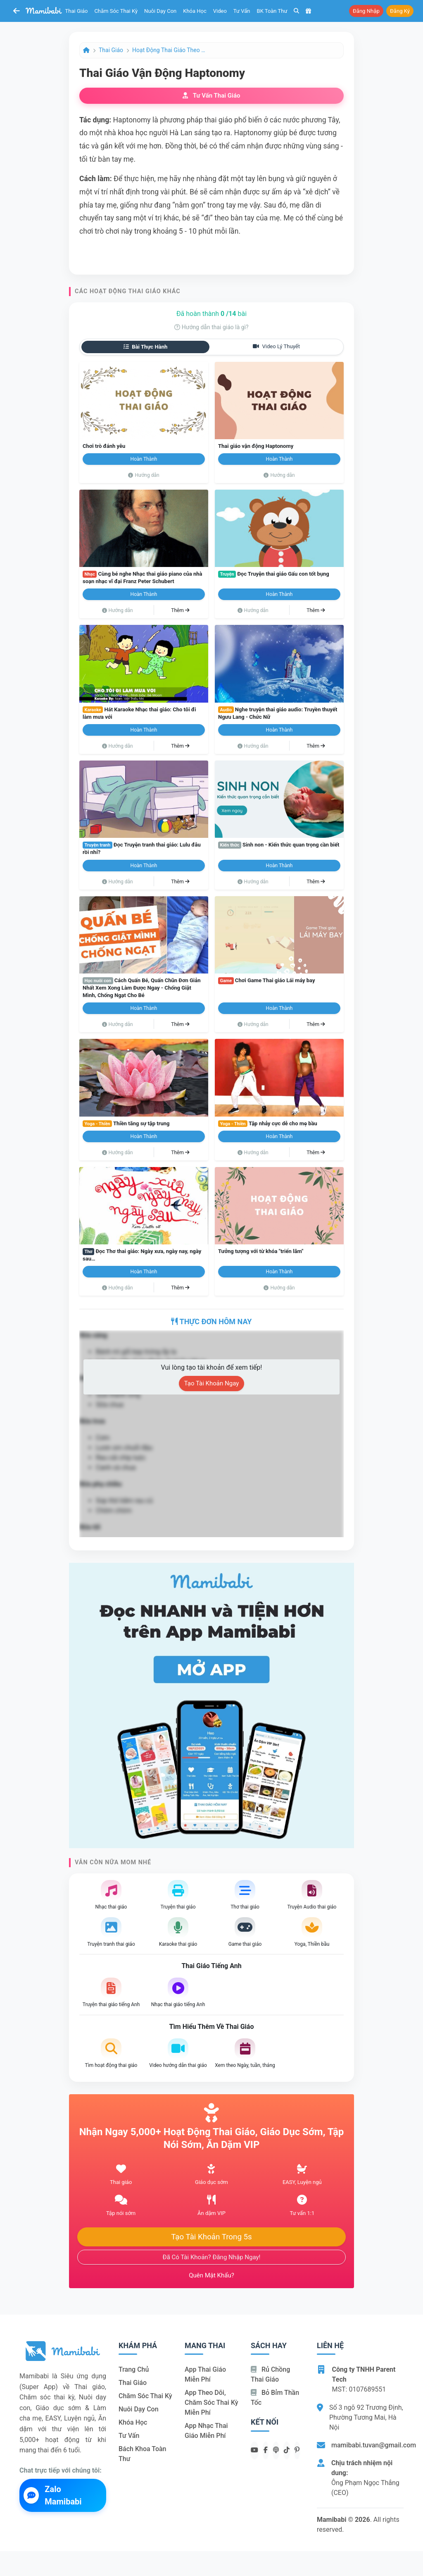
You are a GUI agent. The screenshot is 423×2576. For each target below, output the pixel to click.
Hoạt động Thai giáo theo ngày (169, 50)
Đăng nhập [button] (366, 11)
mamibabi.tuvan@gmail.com (373, 2445)
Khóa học (195, 11)
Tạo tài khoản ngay (211, 1383)
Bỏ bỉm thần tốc (275, 2397)
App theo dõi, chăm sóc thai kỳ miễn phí (211, 2402)
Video (220, 11)
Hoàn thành (144, 459)
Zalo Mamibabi (53, 2495)
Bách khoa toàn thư (142, 2454)
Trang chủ (134, 2369)
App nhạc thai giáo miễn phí (206, 2431)
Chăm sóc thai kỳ (116, 11)
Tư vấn (241, 11)
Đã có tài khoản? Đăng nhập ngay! (212, 2257)
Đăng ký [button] (400, 11)
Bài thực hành (146, 347)
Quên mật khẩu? (211, 2275)
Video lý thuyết (276, 346)
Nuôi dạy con (160, 11)
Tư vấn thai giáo (211, 95)
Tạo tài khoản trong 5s (211, 2236)
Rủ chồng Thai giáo (270, 2374)
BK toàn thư (272, 11)
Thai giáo (76, 11)
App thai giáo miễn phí (205, 2374)
